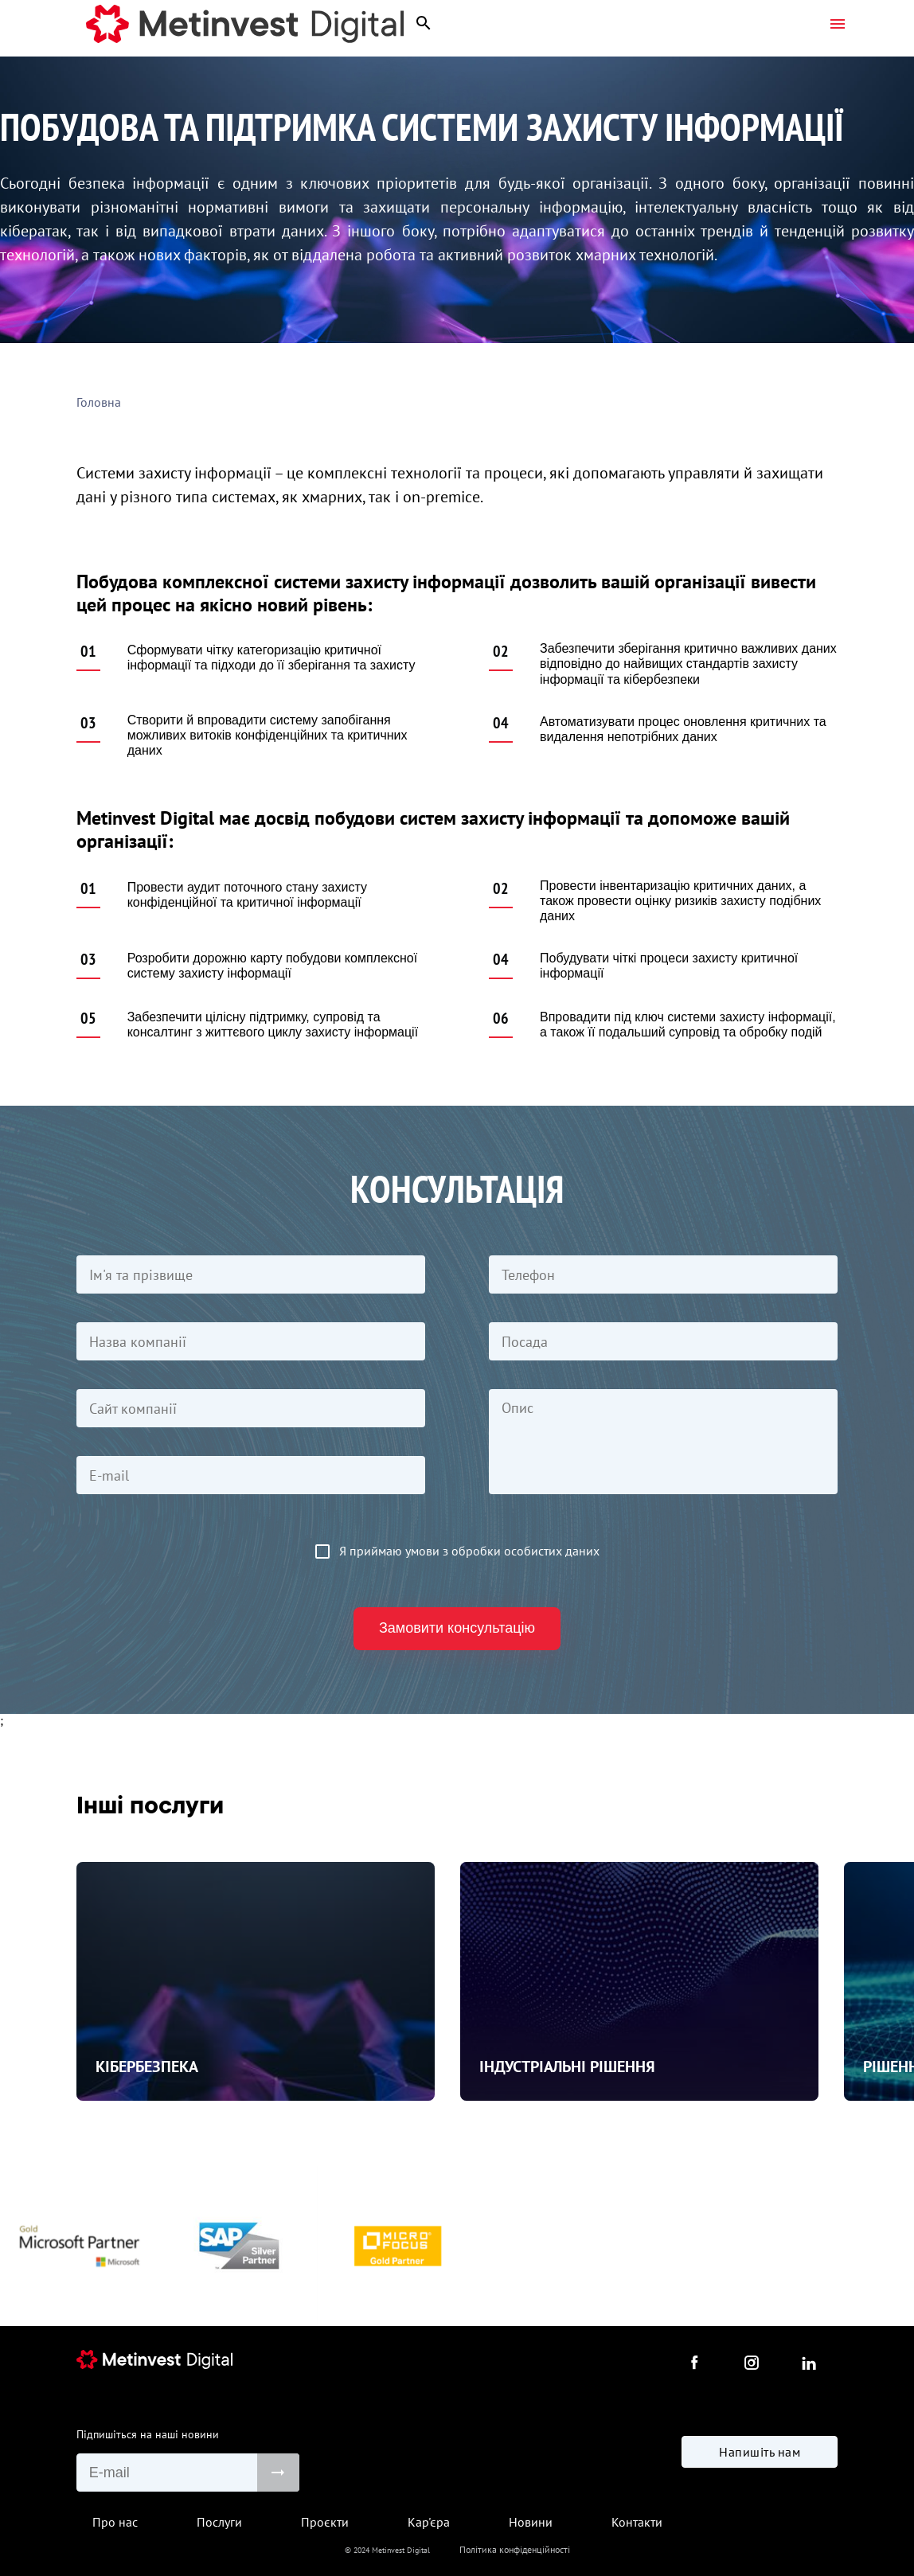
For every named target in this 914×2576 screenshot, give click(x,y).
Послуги (219, 2522)
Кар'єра (429, 2522)
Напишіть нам (759, 2471)
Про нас (115, 2522)
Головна (98, 402)
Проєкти (325, 2522)
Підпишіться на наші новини (147, 2434)
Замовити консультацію (457, 1628)
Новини (531, 2522)
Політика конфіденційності (514, 2549)
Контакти (636, 2522)
